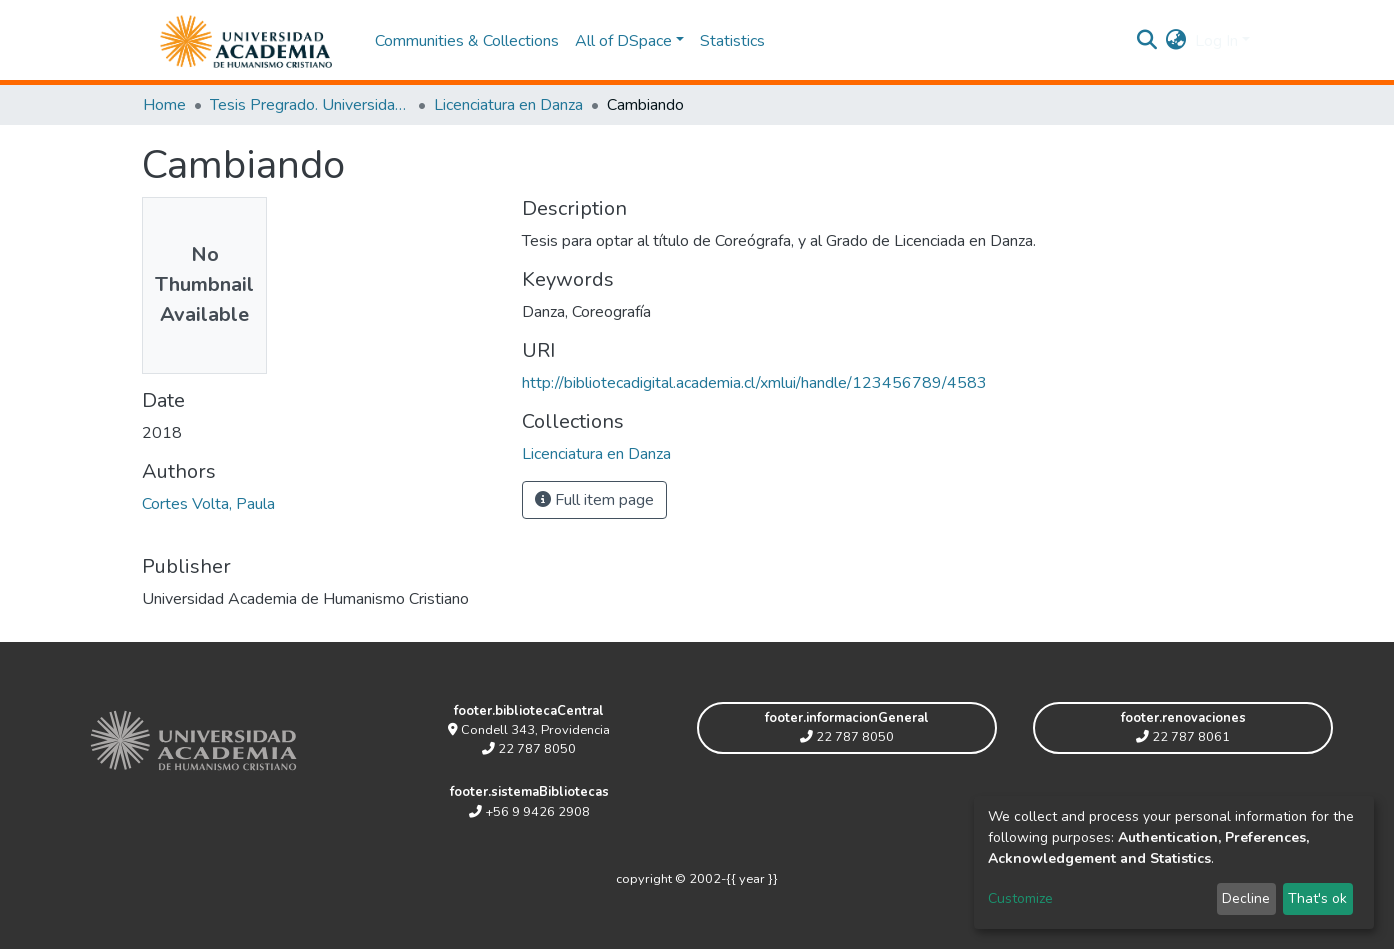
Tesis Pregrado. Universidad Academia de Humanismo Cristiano (310, 105)
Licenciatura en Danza (508, 105)
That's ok (1317, 898)
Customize (1020, 898)
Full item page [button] (594, 500)
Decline (1246, 898)
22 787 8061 (1183, 737)
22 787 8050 (529, 749)
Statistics (732, 41)
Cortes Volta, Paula (208, 504)
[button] (1176, 41)
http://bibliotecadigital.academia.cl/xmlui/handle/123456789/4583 (754, 383)
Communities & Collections (467, 41)
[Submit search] (1147, 41)
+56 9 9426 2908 (529, 812)
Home (164, 105)
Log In (1216, 41)
